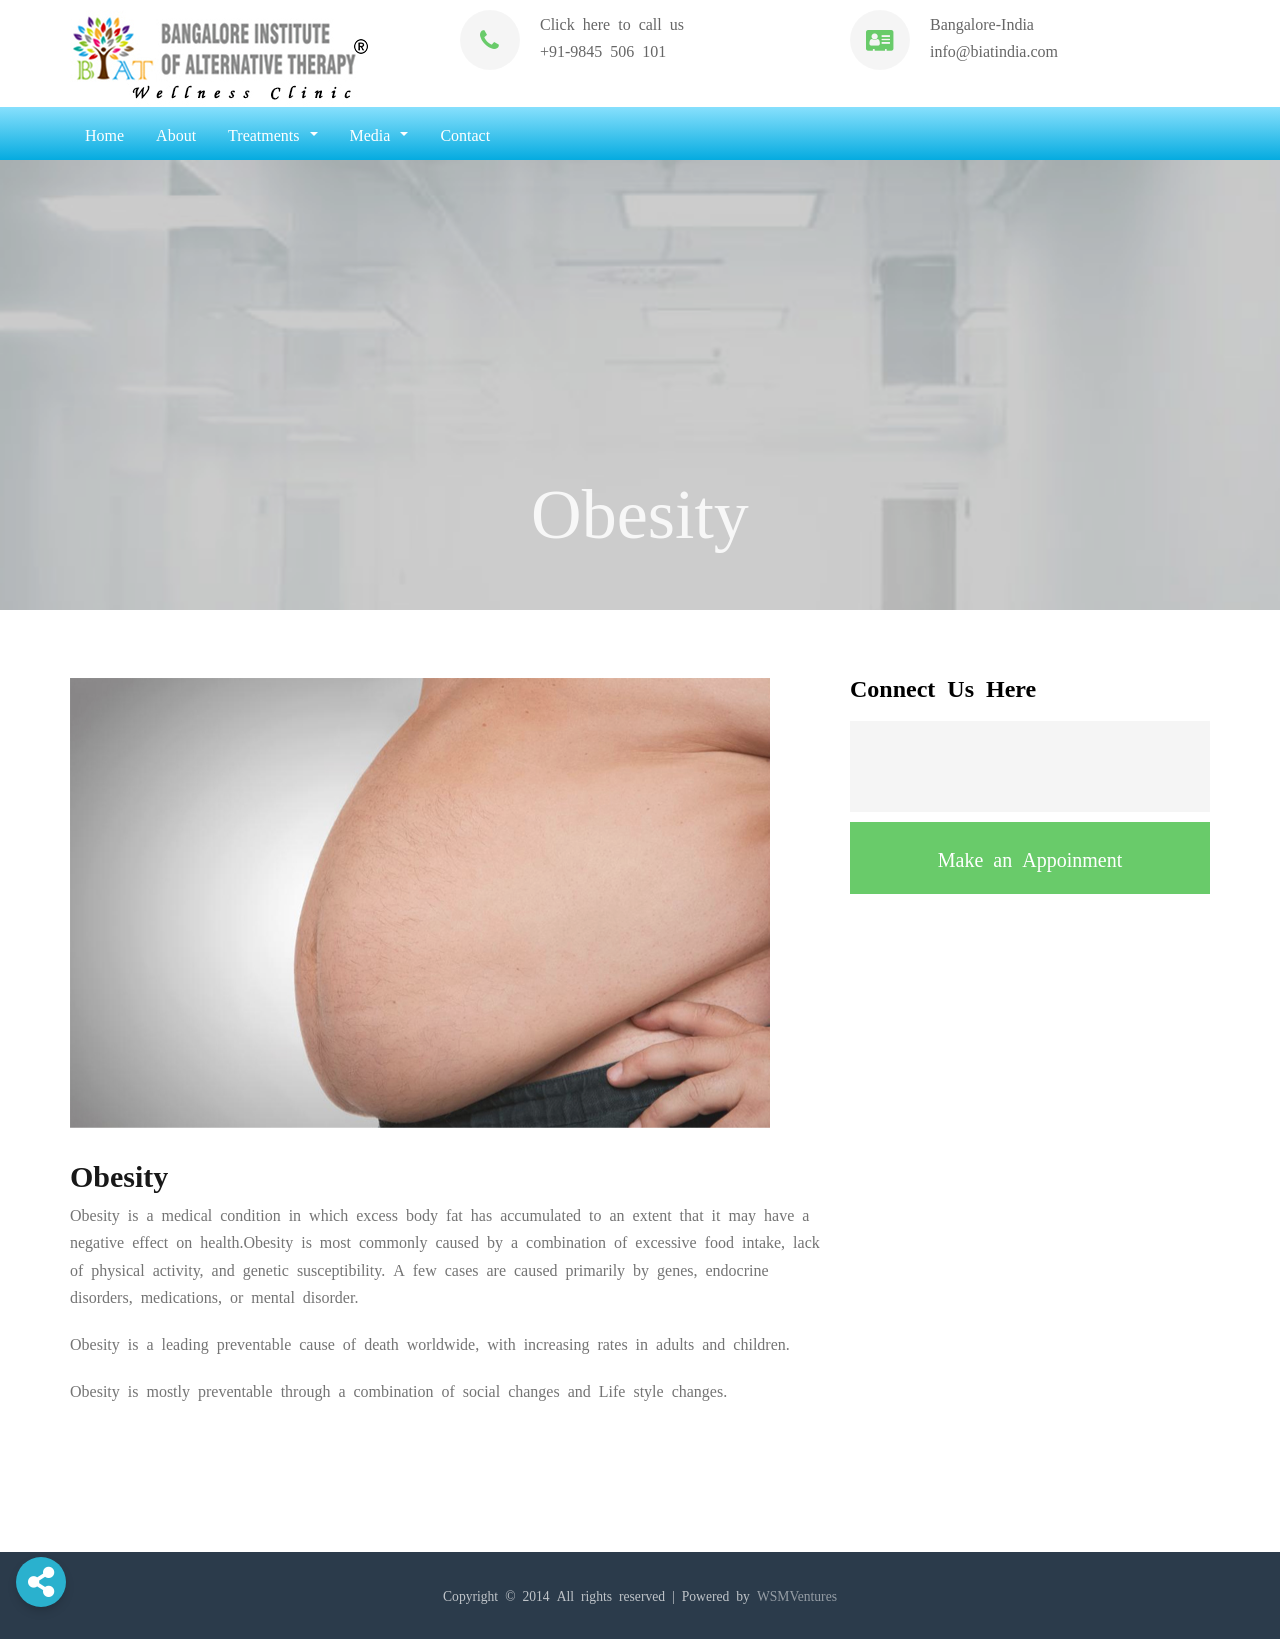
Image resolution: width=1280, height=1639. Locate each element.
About (176, 134)
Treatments (272, 134)
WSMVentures (797, 1595)
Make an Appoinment (1030, 858)
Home (104, 134)
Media (379, 134)
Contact (465, 134)
